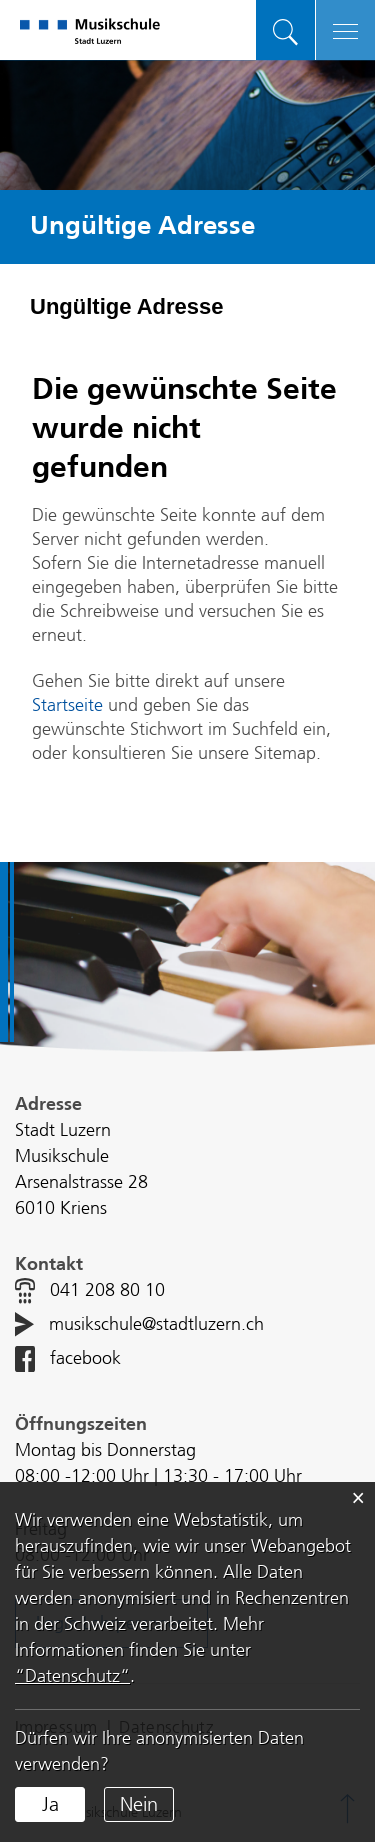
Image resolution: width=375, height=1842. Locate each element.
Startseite (67, 706)
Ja (50, 1804)
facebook (85, 1359)
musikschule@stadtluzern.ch (156, 1325)
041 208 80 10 (107, 1291)
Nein (139, 1804)
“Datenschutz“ (72, 1676)
